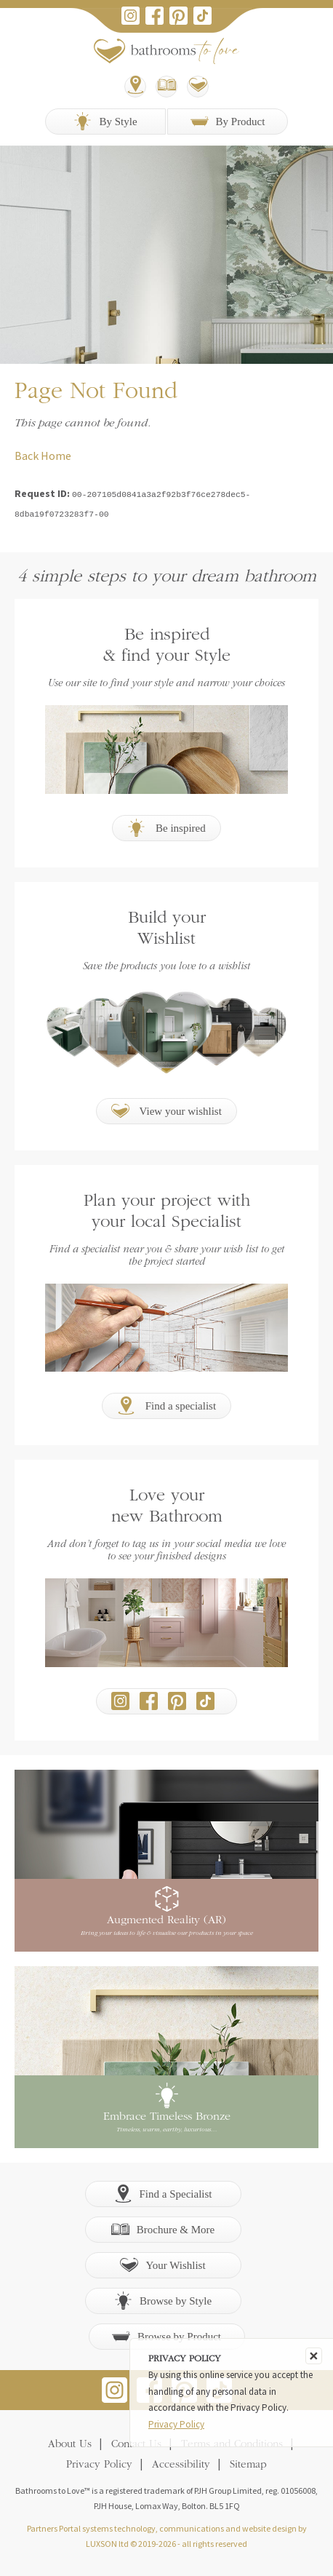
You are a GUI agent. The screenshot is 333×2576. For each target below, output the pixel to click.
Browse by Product (166, 2335)
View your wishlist (166, 1109)
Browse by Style (163, 2299)
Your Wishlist (162, 2263)
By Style (105, 121)
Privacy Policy (99, 2463)
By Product (227, 121)
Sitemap (248, 2463)
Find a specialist (166, 1404)
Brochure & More (162, 2228)
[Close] (313, 2356)
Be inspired (166, 826)
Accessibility (181, 2463)
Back (27, 455)
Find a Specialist (163, 2192)
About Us (70, 2443)
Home (56, 455)
